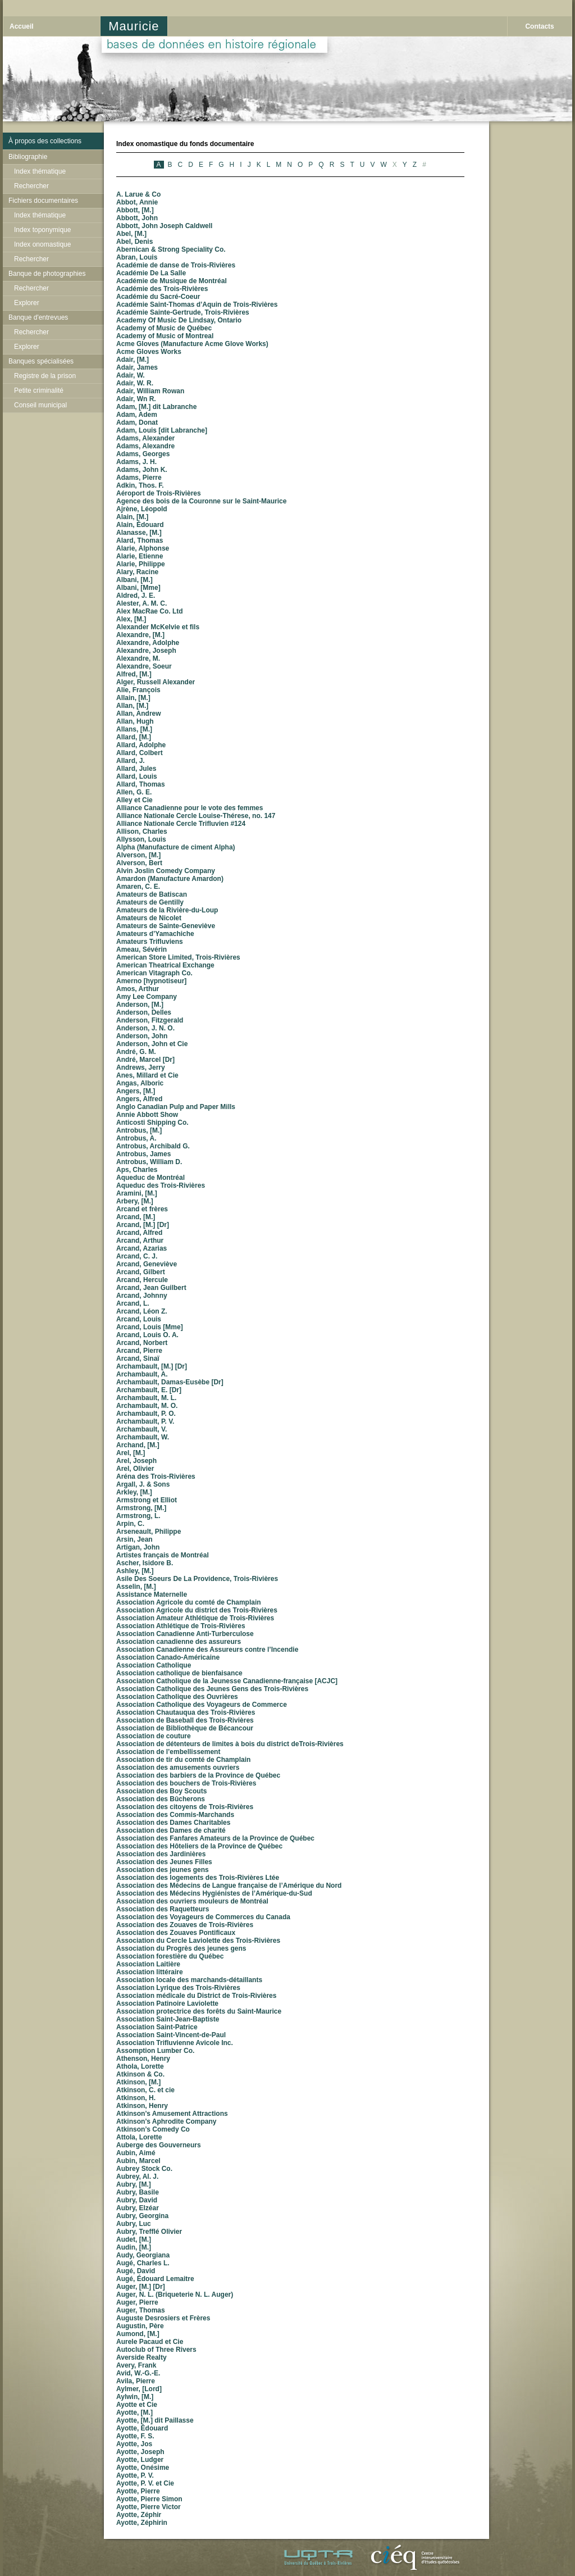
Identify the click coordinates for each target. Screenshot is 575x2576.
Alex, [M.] (131, 619)
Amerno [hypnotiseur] (151, 981)
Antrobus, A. (136, 1138)
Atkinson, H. (136, 2098)
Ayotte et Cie (136, 2405)
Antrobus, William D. (149, 1162)
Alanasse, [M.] (139, 533)
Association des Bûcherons (160, 1799)
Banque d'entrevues (38, 317)
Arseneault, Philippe (148, 1531)
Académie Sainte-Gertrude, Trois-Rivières (182, 312)
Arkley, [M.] (134, 1492)
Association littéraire (149, 1972)
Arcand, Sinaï (137, 1358)
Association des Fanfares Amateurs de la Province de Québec (215, 1838)
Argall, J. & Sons (143, 1484)
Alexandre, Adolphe (147, 643)
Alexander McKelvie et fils (157, 627)
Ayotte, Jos (134, 2444)
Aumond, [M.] (137, 2334)
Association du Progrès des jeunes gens (181, 1948)
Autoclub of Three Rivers (156, 2350)
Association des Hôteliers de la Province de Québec (199, 1846)
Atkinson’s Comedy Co (153, 2129)
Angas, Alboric (139, 1083)
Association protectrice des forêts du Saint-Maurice (198, 2011)
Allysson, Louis (141, 839)
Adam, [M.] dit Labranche (156, 407)
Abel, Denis (134, 242)
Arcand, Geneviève (146, 1264)
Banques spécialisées (41, 361)
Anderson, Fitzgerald (149, 1020)
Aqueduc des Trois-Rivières (160, 1185)
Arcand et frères (142, 1209)
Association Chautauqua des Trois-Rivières (185, 1712)
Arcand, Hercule (142, 1280)
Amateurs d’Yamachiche (155, 934)
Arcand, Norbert (141, 1343)
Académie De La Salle (151, 273)
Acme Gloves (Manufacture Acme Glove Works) (192, 344)
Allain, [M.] (133, 698)
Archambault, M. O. (146, 1406)
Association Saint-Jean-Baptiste (167, 2019)
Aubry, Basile (137, 2192)
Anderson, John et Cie (152, 1044)
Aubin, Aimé (136, 2153)
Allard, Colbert (139, 753)
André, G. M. (136, 1052)
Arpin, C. (130, 1524)
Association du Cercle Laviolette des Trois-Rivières (198, 1941)
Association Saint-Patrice (157, 2027)
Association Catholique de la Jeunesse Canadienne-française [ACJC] (226, 1681)
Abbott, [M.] (135, 210)
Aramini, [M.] (136, 1193)
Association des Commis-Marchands (175, 1815)
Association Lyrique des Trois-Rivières (178, 1988)
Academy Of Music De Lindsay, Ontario (178, 320)
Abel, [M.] (131, 234)
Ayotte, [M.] (134, 2412)
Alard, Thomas (139, 540)
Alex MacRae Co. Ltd (149, 611)
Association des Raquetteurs (162, 1909)
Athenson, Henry (143, 2058)
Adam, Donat (137, 422)
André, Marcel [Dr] (145, 1060)
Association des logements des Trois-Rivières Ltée (197, 1878)
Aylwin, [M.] (134, 2397)
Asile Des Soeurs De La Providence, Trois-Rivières (197, 1579)
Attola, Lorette (139, 2137)
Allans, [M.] (134, 729)
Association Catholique (153, 1665)
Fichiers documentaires (43, 201)
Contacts (539, 26)
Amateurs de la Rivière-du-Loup (167, 910)
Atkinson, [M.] (138, 2082)
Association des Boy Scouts (161, 1791)
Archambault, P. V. (145, 1421)
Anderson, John (141, 1036)
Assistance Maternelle (151, 1594)
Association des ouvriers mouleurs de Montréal (192, 1901)
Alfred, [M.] (134, 674)
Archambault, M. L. (146, 1398)
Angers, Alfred (139, 1099)
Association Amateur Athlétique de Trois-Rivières (195, 1618)
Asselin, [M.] (136, 1587)
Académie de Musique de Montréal (171, 281)
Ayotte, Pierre (138, 2491)
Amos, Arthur (137, 989)
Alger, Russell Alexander (155, 682)
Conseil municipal (40, 405)
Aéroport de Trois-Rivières (158, 493)
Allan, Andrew (138, 713)
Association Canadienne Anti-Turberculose (185, 1634)
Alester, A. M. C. (141, 603)
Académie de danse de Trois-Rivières (175, 265)
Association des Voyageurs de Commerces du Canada (203, 1917)
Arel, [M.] (130, 1453)
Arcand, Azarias (141, 1248)
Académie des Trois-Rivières (162, 289)
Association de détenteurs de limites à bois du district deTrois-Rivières (230, 1744)
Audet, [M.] (133, 2239)
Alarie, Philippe (140, 564)
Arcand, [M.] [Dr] (142, 1225)
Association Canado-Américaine (168, 1657)
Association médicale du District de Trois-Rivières (196, 1996)
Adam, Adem (136, 415)
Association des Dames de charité (171, 1830)
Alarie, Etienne (139, 556)
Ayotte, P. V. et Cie (145, 2483)
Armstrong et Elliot (146, 1500)
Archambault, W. (142, 1437)
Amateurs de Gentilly (150, 902)
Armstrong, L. (138, 1516)
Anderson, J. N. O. (145, 1028)
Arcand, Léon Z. (141, 1311)
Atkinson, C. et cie (145, 2090)
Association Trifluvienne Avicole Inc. (174, 2043)
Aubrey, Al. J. (137, 2176)
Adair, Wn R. (136, 399)
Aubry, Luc (133, 2224)
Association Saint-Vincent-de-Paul (171, 2035)
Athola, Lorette (140, 2066)
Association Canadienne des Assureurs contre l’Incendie (207, 1649)
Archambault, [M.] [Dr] (151, 1366)
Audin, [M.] (133, 2247)
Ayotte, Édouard (142, 2428)
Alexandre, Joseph (146, 651)
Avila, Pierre (135, 2381)
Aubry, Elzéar (137, 2208)
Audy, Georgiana (143, 2255)
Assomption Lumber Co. (155, 2051)
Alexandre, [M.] (140, 635)
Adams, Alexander (145, 438)
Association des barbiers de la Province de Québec (198, 1775)
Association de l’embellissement (168, 1752)
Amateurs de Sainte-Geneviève (165, 926)
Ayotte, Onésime (142, 2467)
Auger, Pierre (137, 2302)
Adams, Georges (143, 454)
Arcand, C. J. (136, 1256)
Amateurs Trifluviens (149, 942)
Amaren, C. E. (138, 887)
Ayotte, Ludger (139, 2460)
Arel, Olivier (135, 1469)
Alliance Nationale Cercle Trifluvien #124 (180, 824)
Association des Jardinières (161, 1854)
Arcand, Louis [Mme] (149, 1327)
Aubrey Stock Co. (144, 2169)
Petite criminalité (38, 390)
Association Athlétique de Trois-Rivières (180, 1626)
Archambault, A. (142, 1374)
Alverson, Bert (139, 863)
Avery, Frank (136, 2365)
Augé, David (135, 2271)
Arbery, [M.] (134, 1201)
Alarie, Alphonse (142, 548)
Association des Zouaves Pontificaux (175, 1933)
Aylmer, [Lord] (139, 2389)
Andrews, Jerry (140, 1067)
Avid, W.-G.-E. (138, 2373)
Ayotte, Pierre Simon (149, 2499)
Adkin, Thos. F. (140, 485)
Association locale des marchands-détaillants (189, 1980)
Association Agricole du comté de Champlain (188, 1602)
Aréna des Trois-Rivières (155, 1476)
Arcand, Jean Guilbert (151, 1288)
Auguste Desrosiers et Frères (163, 2318)
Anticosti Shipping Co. (152, 1122)
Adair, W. (130, 375)
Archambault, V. (141, 1429)
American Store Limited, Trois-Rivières (178, 957)
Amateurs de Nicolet (148, 918)
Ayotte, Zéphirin (141, 2523)
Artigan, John (137, 1547)
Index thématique (40, 171)
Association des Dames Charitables (173, 1823)
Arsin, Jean (134, 1539)
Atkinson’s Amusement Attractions (172, 2114)
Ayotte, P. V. (135, 2475)
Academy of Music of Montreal (164, 336)
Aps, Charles (136, 1170)
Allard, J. (130, 761)
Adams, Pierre (139, 477)
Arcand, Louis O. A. (147, 1335)
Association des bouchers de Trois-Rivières (186, 1783)
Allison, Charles (141, 831)
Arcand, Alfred (139, 1233)
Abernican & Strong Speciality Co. (171, 249)
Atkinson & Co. (140, 2074)
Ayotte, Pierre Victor (148, 2507)
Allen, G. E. (134, 792)
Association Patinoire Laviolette (167, 2003)
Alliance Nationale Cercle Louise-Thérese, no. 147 (195, 816)
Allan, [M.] (132, 706)
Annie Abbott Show (147, 1115)
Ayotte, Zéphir (138, 2515)
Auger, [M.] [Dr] (140, 2287)
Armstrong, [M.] (141, 1508)
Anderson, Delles (143, 1012)
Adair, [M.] (132, 360)
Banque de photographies (46, 274)
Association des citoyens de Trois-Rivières (184, 1807)
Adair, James (137, 367)
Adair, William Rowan (150, 391)
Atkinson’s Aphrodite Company (166, 2121)
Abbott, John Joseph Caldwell (164, 226)
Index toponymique (42, 230)
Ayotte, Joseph (140, 2452)
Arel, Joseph (136, 1461)
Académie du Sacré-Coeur (158, 297)
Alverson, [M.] (138, 855)
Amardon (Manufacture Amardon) (169, 879)
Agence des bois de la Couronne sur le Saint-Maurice (201, 501)
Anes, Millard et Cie (147, 1075)
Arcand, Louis (138, 1319)
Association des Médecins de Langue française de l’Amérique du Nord (228, 1885)
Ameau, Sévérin (141, 949)
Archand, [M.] (137, 1445)
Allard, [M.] (133, 737)
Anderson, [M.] (139, 1004)
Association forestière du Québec (169, 1956)
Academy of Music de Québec (164, 328)
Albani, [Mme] (138, 588)
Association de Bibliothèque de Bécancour (184, 1728)
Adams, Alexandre (145, 446)
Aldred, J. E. (135, 595)
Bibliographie (27, 157)
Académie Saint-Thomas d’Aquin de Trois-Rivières (196, 304)
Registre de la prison (45, 376)
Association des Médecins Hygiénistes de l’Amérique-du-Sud (214, 1893)
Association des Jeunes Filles (164, 1862)
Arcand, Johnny (141, 1296)
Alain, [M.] (132, 517)
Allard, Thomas (140, 784)
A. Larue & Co (138, 194)
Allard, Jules (136, 769)
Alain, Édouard (140, 525)
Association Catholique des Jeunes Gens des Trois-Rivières (212, 1689)
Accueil (22, 26)
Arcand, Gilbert (140, 1272)
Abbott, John (137, 218)
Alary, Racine (137, 572)
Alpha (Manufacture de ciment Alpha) (175, 847)
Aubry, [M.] (133, 2184)
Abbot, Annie (137, 202)
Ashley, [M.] (134, 1571)
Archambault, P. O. (146, 1414)
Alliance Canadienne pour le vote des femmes (189, 808)
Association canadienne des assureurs (178, 1642)
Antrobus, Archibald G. (153, 1146)
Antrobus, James (143, 1154)
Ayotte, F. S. (135, 2436)
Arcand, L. (132, 1303)
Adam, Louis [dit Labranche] (161, 430)
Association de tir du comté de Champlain (183, 1760)
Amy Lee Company (146, 997)
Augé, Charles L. (143, 2263)
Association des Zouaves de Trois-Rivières (184, 1925)
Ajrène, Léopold (141, 509)
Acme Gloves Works (148, 352)
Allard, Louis (136, 776)
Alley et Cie (134, 800)
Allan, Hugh (135, 721)
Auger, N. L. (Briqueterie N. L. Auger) (174, 2294)
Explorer (26, 303)
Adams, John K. (141, 470)
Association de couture (153, 1736)
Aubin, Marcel (138, 2161)
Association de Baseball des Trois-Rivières (185, 1720)
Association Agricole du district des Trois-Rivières (196, 1610)
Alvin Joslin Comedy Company (165, 871)
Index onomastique (42, 244)
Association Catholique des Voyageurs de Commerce (201, 1705)
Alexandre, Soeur (144, 666)
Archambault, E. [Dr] (148, 1390)
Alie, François (138, 690)
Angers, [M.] (135, 1091)
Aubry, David (136, 2200)
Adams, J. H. (136, 462)
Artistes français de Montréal (162, 1555)
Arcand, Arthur (139, 1240)
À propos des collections (44, 141)
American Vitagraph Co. (154, 973)
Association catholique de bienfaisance (179, 1673)
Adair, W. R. (134, 383)
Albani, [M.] (134, 580)
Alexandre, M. (138, 658)
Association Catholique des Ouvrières (177, 1697)
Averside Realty (141, 2357)
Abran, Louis (136, 257)
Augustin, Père (140, 2326)
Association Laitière (148, 1964)
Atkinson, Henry (142, 2106)
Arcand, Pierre (139, 1351)
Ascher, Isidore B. (144, 1563)
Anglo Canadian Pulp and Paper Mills (175, 1107)
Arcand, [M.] (135, 1217)
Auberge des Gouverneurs (158, 2145)
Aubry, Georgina (142, 2216)
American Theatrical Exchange (165, 965)
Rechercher (31, 186)
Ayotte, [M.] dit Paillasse (155, 2420)
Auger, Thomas (140, 2310)
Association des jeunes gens (162, 1870)
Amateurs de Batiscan (151, 894)
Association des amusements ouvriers (177, 1767)
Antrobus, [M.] (139, 1130)
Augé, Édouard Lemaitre (155, 2279)
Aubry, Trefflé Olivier (149, 2232)
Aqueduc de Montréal (150, 1178)
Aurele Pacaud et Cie (149, 2342)
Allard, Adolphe (141, 745)
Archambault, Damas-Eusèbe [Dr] (169, 1382)
